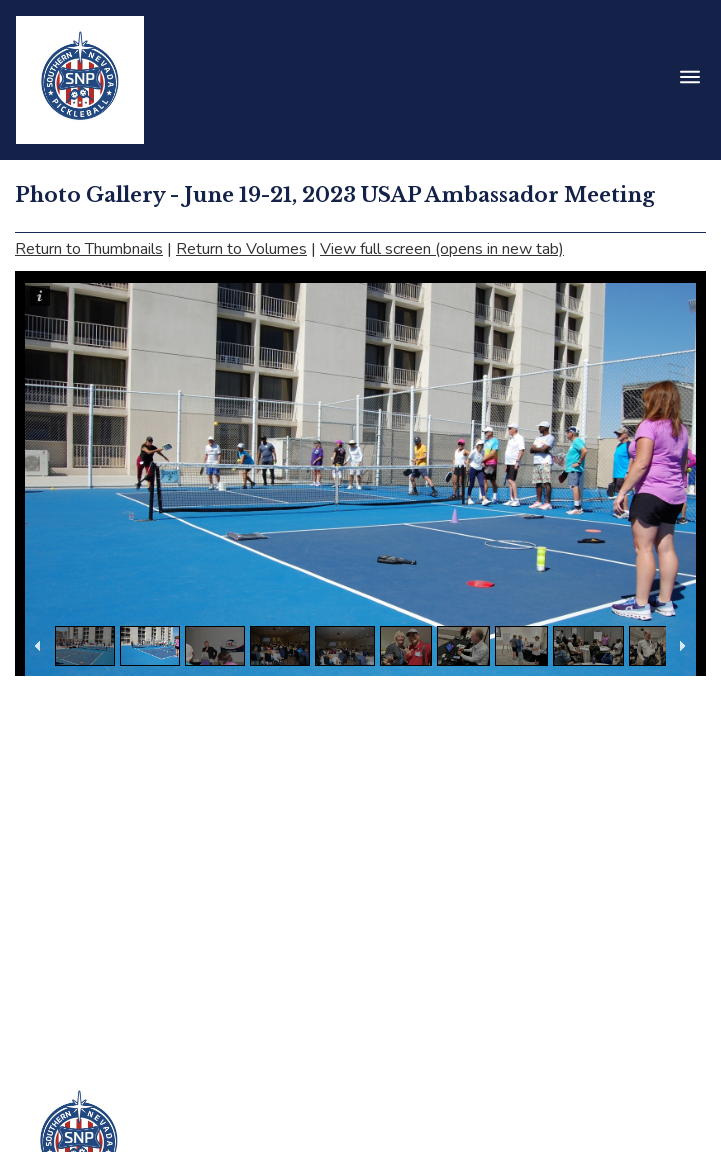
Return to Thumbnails (89, 249)
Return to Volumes (241, 249)
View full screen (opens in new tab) (442, 249)
